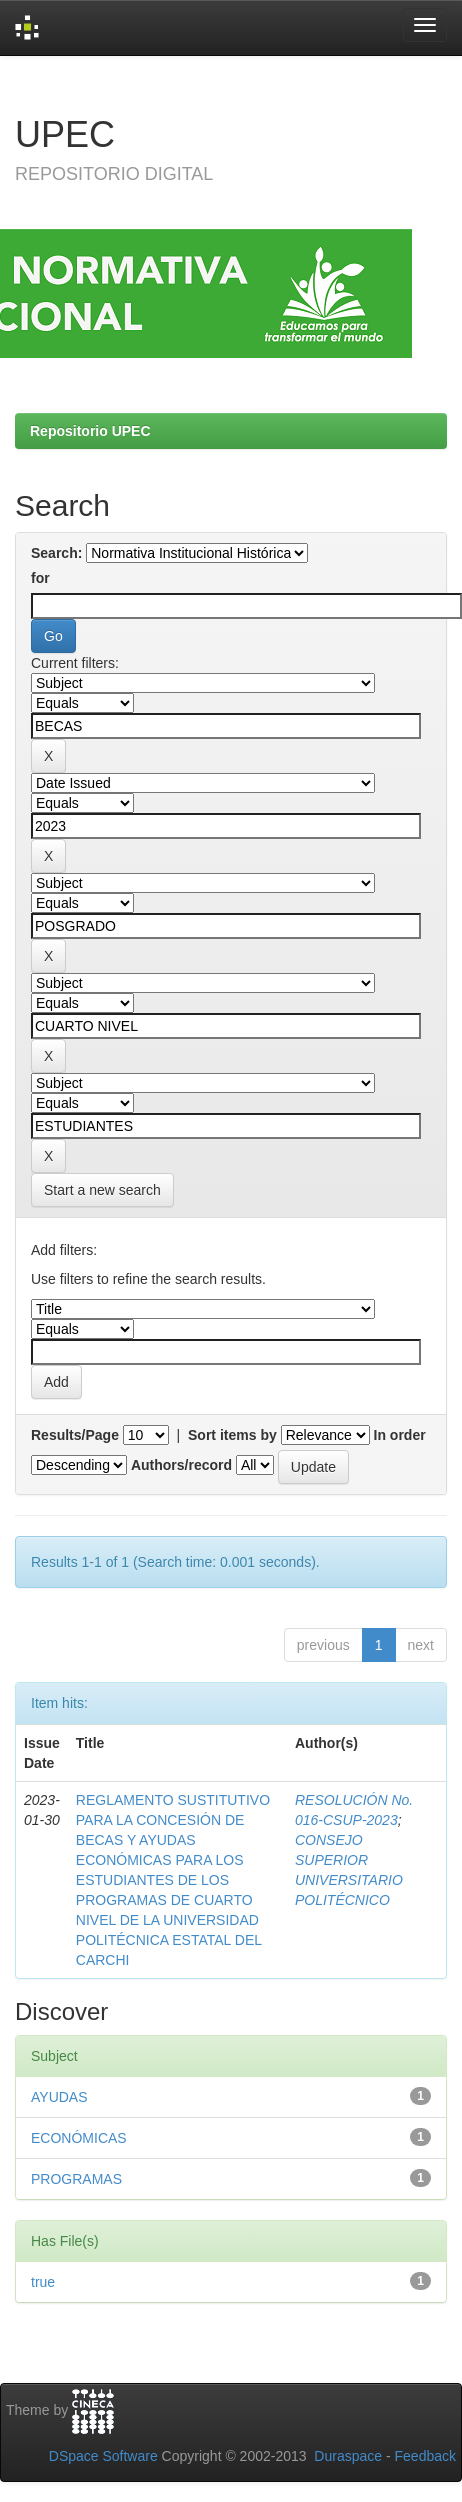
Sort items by (232, 1435)
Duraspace (348, 2456)
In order (400, 1435)
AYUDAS (59, 2097)
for (40, 578)
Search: (56, 553)
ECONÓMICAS (79, 2138)
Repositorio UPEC (90, 431)
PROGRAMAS (76, 2179)
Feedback (425, 2456)
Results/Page (75, 1435)
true (43, 2282)
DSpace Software (103, 2456)
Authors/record (181, 1465)
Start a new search (102, 1190)
